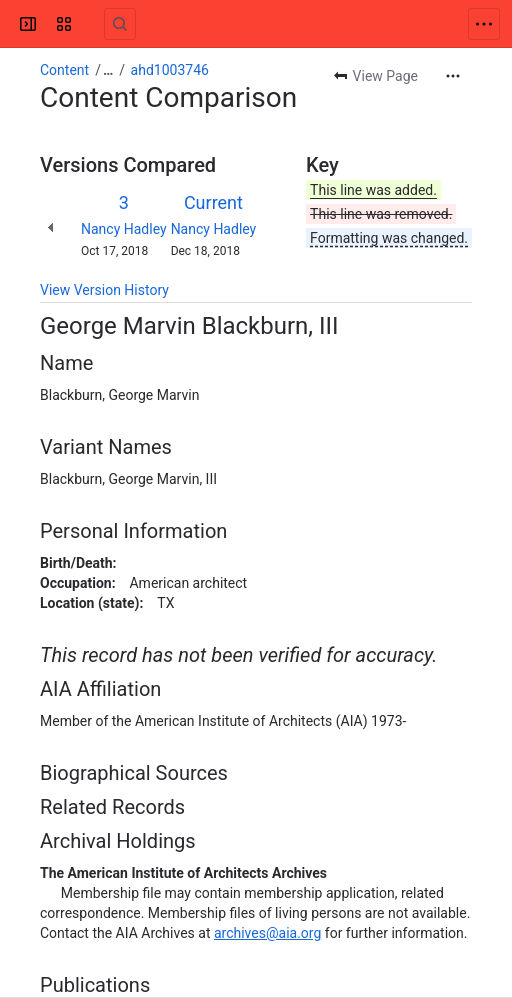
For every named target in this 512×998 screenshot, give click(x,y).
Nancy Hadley (124, 229)
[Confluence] (92, 24)
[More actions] (453, 76)
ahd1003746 (170, 70)
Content (64, 70)
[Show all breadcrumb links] (108, 70)
